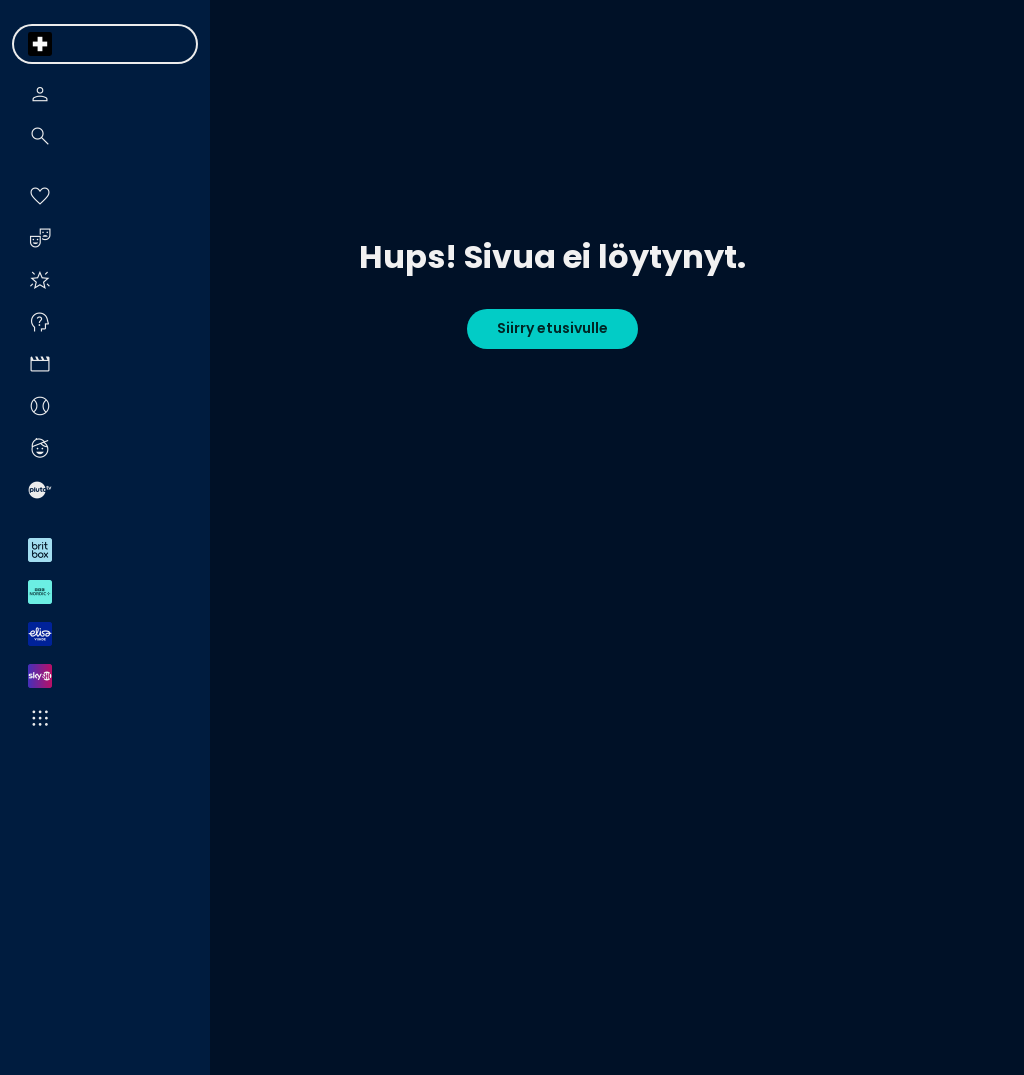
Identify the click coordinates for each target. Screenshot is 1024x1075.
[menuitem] (40, 44)
